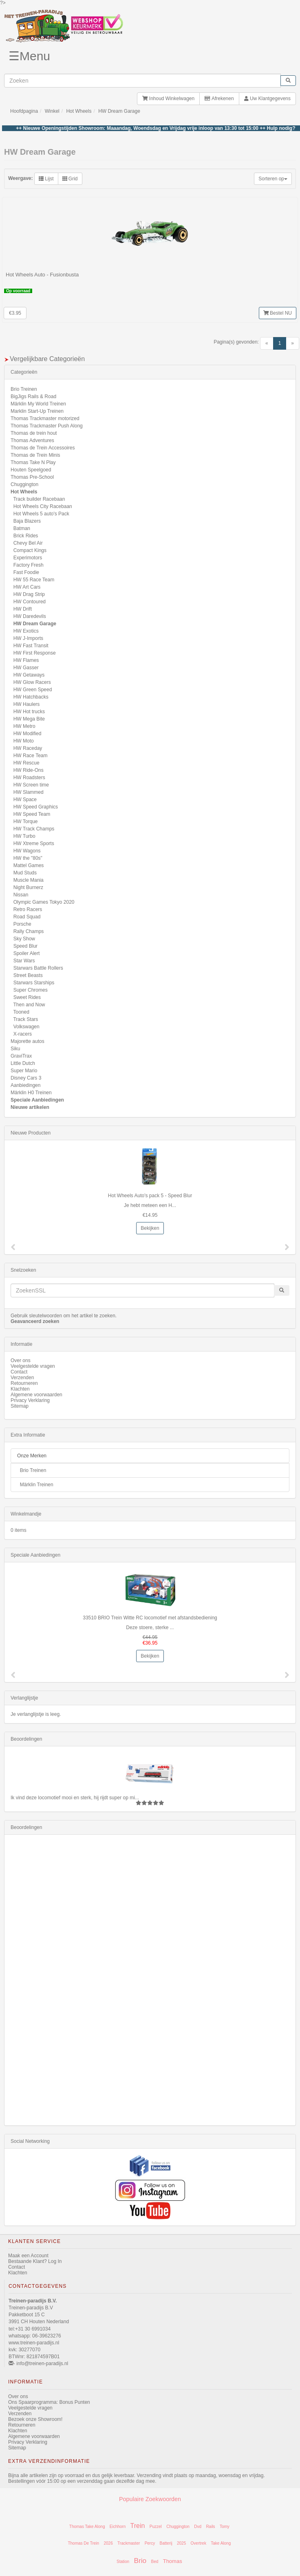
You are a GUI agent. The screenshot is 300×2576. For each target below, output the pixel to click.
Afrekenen (219, 98)
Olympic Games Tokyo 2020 (44, 902)
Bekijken (150, 1228)
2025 (181, 2543)
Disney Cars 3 (26, 1078)
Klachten (20, 1389)
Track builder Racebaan (39, 499)
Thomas (172, 2561)
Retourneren (24, 1383)
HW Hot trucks (29, 711)
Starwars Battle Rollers (38, 968)
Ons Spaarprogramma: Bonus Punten (49, 2402)
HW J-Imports (28, 638)
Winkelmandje (26, 1514)
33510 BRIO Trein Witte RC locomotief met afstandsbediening (150, 1618)
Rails (210, 2526)
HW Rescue (26, 763)
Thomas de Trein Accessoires (43, 448)
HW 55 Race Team (33, 580)
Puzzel (156, 2526)
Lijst (46, 179)
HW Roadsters (29, 777)
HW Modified (27, 733)
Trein (137, 2525)
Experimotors (27, 558)
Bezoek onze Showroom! (35, 2419)
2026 (108, 2543)
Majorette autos (27, 1041)
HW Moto (23, 741)
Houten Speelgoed (31, 470)
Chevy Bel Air (28, 543)
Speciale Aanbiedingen (37, 1100)
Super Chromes (30, 990)
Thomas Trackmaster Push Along (47, 426)
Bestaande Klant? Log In (35, 2261)
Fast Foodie (26, 572)
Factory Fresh (28, 565)
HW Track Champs (34, 829)
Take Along (221, 2543)
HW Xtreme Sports (33, 843)
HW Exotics (26, 631)
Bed (155, 2561)
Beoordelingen (26, 1739)
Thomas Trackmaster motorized (45, 418)
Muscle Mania (28, 880)
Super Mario (24, 1070)
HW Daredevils (29, 616)
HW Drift (22, 609)
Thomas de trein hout (34, 433)
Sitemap (20, 1406)
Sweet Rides (27, 997)
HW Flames (26, 660)
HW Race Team (30, 755)
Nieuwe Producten (31, 1133)
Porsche (22, 924)
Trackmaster (128, 2543)
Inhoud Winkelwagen (168, 98)
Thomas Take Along (87, 2526)
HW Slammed (28, 792)
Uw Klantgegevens (267, 98)
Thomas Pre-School (32, 477)
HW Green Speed (32, 689)
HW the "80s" (27, 858)
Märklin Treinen (36, 1484)
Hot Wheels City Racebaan (42, 506)
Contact (19, 1372)
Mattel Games (28, 865)
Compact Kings (29, 550)
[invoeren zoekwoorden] (142, 81)
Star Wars (24, 961)
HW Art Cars (27, 587)
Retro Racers (27, 909)
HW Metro (24, 726)
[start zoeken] (288, 80)
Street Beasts (28, 975)
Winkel (52, 111)
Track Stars (25, 1019)
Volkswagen (26, 1027)
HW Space (25, 799)
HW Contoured (29, 602)
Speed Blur (25, 946)
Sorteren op (272, 179)
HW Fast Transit (31, 645)
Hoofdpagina (24, 111)
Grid (70, 179)
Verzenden (22, 1377)
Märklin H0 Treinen (31, 1092)
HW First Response (34, 653)
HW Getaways (29, 675)
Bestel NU (277, 313)
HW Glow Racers (32, 682)
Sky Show (24, 939)
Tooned (21, 1012)
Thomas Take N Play (33, 462)
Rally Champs (28, 931)
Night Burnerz (28, 887)
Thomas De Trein (83, 2543)
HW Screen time (31, 785)
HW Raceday (27, 748)
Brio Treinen (24, 389)
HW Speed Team (32, 814)
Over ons (21, 1360)
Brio (140, 2560)
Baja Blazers (27, 521)
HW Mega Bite (29, 719)
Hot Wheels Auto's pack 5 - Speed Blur (150, 1195)
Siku (15, 1048)
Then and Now (29, 1005)
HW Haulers (26, 704)
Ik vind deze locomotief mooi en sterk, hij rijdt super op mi (73, 1798)
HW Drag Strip (29, 594)
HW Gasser (26, 667)
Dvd (197, 2526)
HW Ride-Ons (28, 770)
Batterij (166, 2543)
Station (123, 2561)
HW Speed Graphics (35, 807)
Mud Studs (25, 873)
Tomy (224, 2526)
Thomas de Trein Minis (35, 455)
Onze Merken (31, 1456)
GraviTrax (21, 1056)
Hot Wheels (78, 111)
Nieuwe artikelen (30, 1107)
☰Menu (29, 56)
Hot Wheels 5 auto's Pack (41, 514)
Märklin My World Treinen (38, 404)
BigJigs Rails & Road (33, 396)
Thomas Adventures (32, 440)
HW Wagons (27, 851)
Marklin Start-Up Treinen (37, 411)
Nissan (21, 895)
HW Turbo (24, 836)
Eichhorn (118, 2526)
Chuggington (24, 484)
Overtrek (198, 2543)
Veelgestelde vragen (33, 1366)
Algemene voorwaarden (36, 1395)
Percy (150, 2543)
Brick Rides (25, 536)
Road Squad (27, 917)
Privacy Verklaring (30, 1400)
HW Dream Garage (119, 111)
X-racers (22, 1034)
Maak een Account (28, 2255)
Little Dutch (23, 1063)
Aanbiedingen (25, 1085)
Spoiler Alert (26, 953)
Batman (21, 528)
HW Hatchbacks (31, 697)
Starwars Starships (34, 983)
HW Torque (25, 821)
